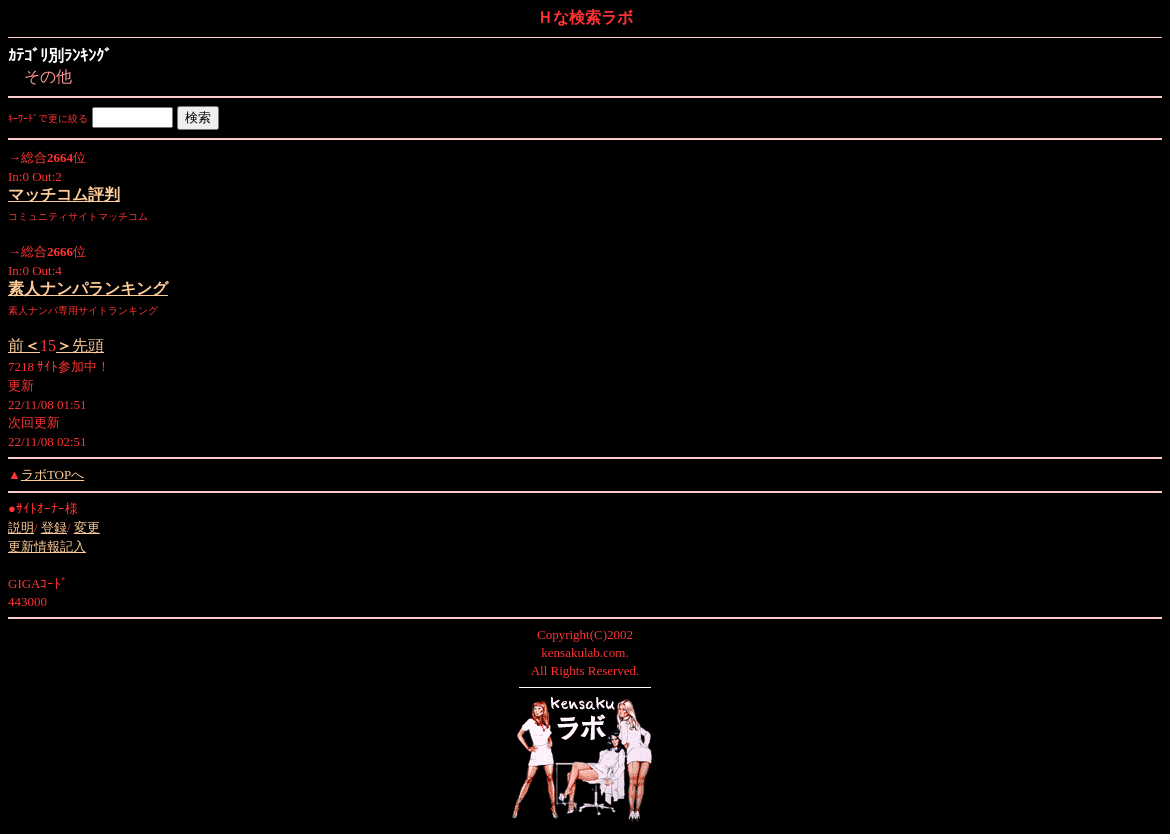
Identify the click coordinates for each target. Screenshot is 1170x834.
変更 (87, 527)
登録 (54, 527)
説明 (21, 527)
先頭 (80, 345)
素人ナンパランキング (88, 288)
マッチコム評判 (64, 194)
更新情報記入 (47, 546)
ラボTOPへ (52, 474)
